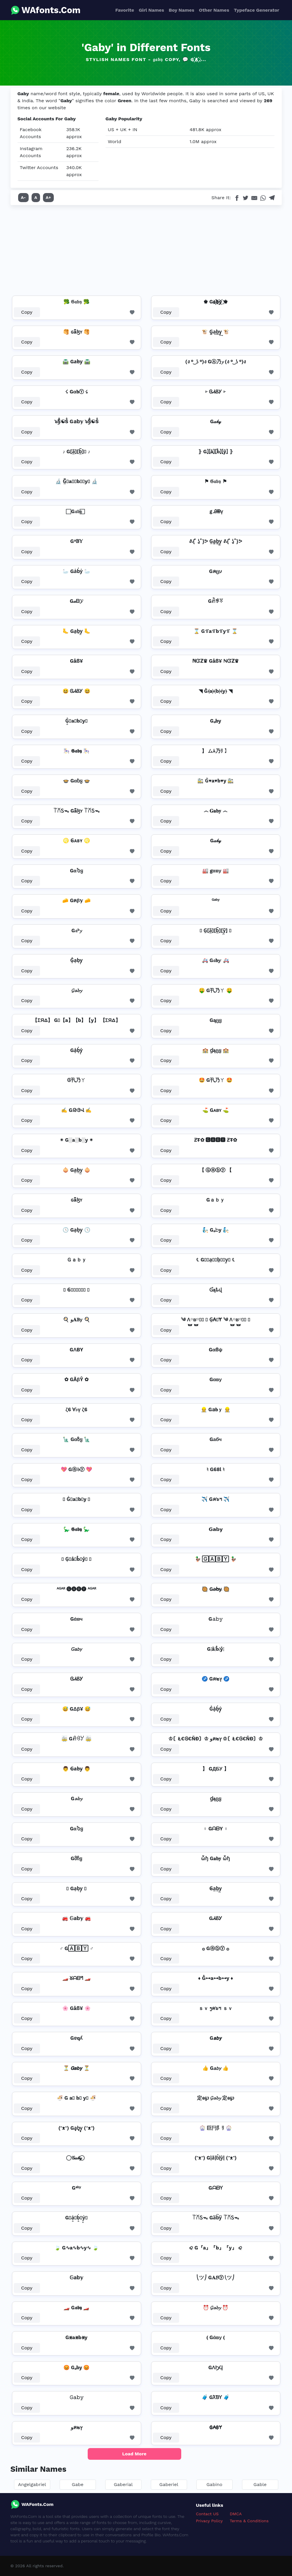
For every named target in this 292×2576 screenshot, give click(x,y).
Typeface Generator (256, 10)
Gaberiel (168, 2484)
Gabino (214, 2484)
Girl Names (151, 10)
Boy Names (181, 10)
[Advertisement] (146, 249)
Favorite (124, 10)
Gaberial (123, 2484)
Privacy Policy (209, 2520)
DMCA (236, 2513)
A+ (48, 197)
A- (23, 197)
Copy (26, 312)
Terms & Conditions (249, 2520)
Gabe (78, 2484)
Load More (134, 2454)
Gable (260, 2484)
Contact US (207, 2513)
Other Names (214, 10)
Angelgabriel (32, 2484)
